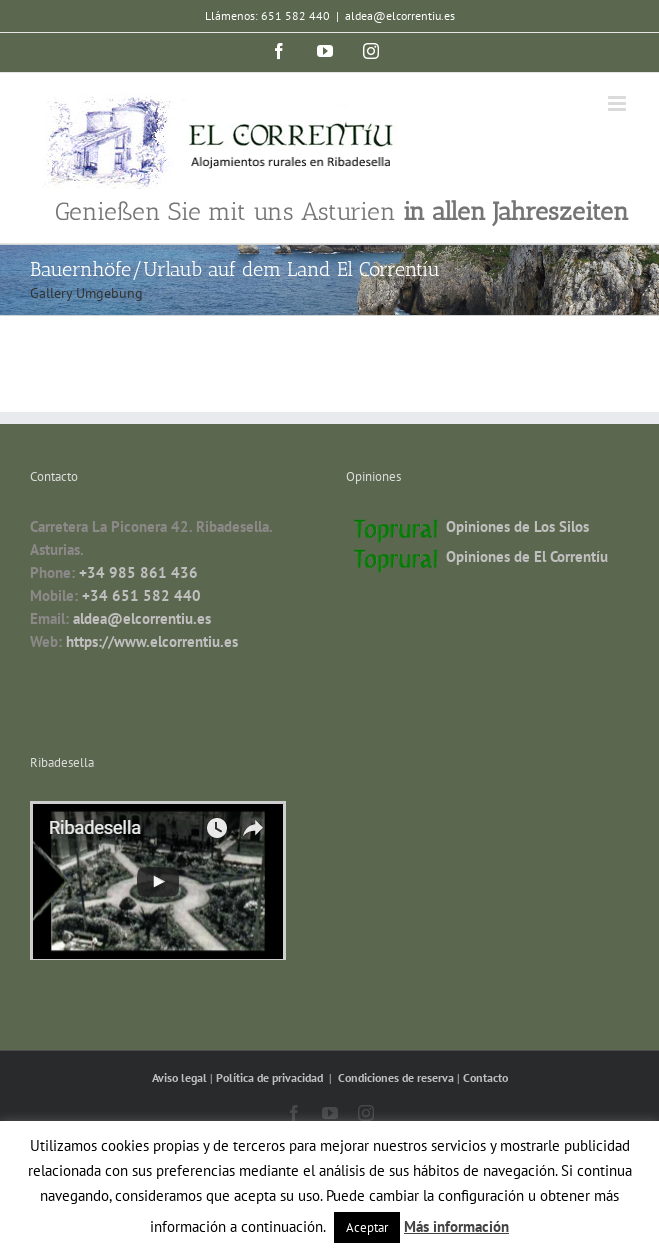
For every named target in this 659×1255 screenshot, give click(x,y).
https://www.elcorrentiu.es (152, 641)
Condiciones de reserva (396, 1077)
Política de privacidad (271, 1077)
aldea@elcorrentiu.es (400, 15)
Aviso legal (181, 1077)
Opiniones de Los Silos (517, 526)
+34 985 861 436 (138, 572)
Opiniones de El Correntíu (527, 556)
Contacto (485, 1077)
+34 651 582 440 (141, 595)
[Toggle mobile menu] (618, 103)
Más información (456, 1226)
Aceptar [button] (367, 1227)
